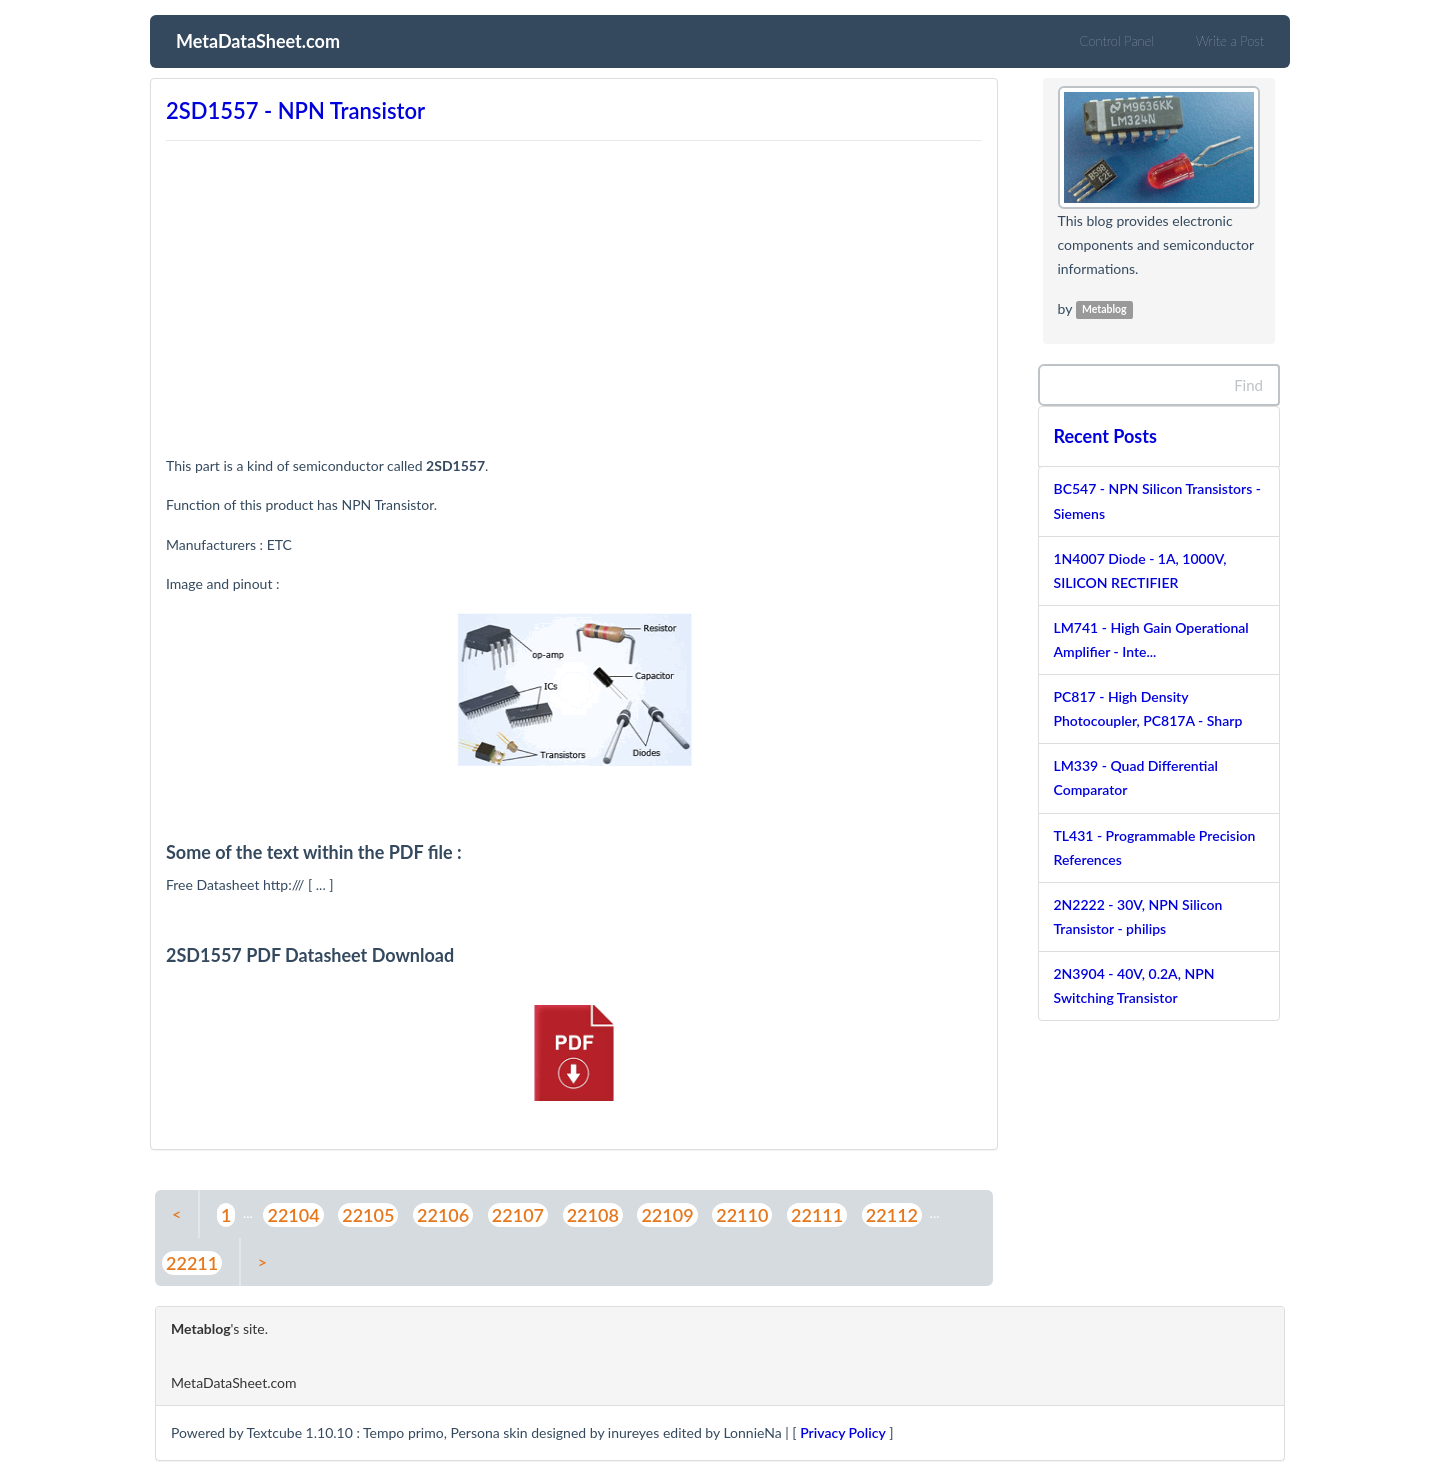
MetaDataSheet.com (258, 39)
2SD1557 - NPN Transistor (295, 110)
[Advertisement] (574, 288)
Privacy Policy (843, 1432)
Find (1248, 385)
